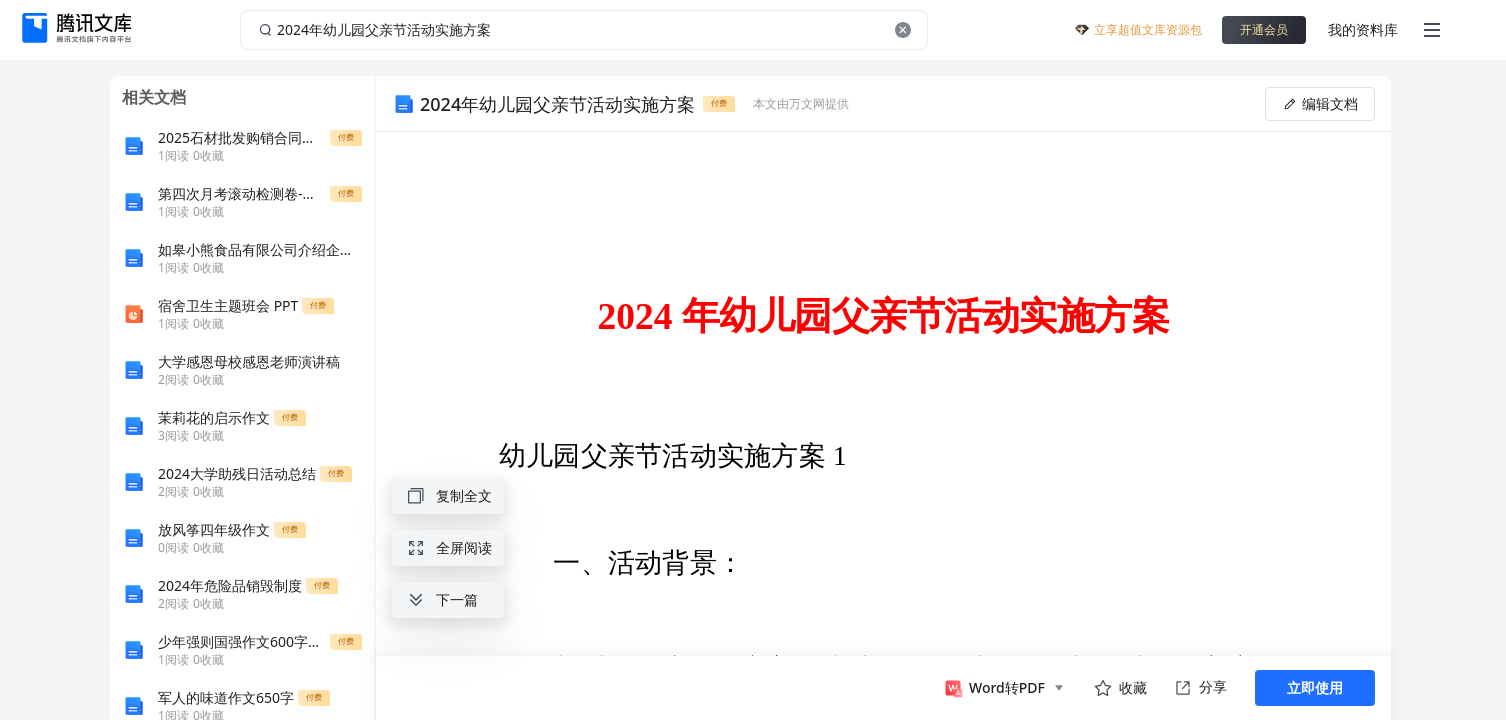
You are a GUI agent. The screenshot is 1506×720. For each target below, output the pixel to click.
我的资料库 (1363, 29)
